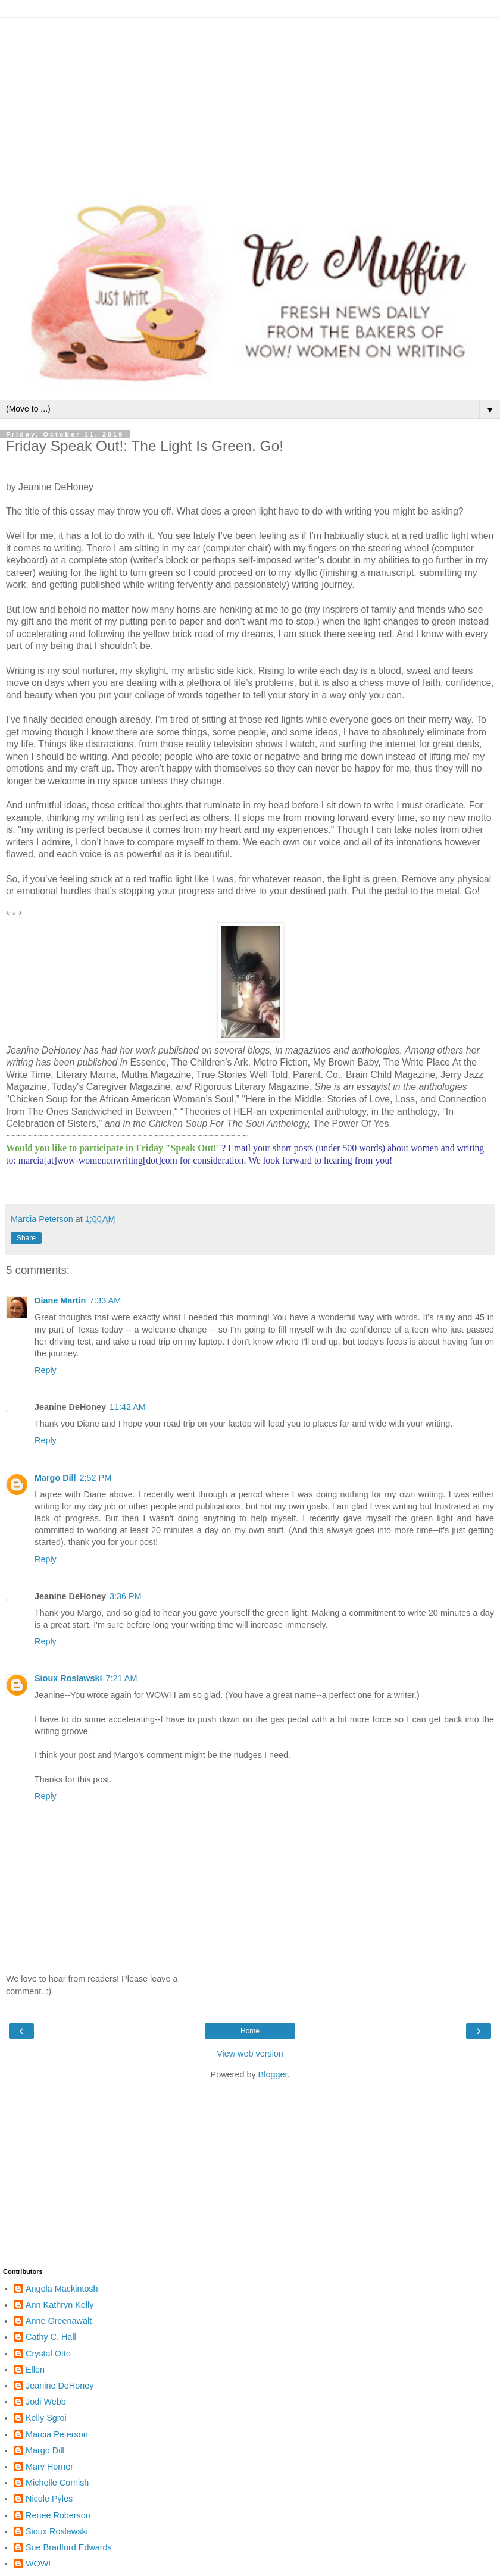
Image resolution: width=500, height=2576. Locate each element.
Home (250, 2031)
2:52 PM (96, 1478)
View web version (250, 2053)
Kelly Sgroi (46, 2418)
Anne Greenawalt (59, 2321)
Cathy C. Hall (51, 2337)
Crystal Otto (48, 2353)
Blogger (273, 2074)
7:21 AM (122, 1678)
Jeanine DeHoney (59, 2385)
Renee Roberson (58, 2515)
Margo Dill (55, 1478)
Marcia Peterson (57, 2434)
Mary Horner (49, 2466)
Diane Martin (60, 1300)
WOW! (38, 2563)
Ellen (35, 2369)
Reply (46, 1370)
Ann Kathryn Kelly (59, 2304)
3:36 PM (126, 1596)
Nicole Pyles (49, 2498)
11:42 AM (128, 1407)
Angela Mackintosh (62, 2288)
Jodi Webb (46, 2401)
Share (26, 1238)
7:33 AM (105, 1300)
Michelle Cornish (57, 2482)
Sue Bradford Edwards (69, 2547)
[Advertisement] (250, 101)
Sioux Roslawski (68, 1678)
